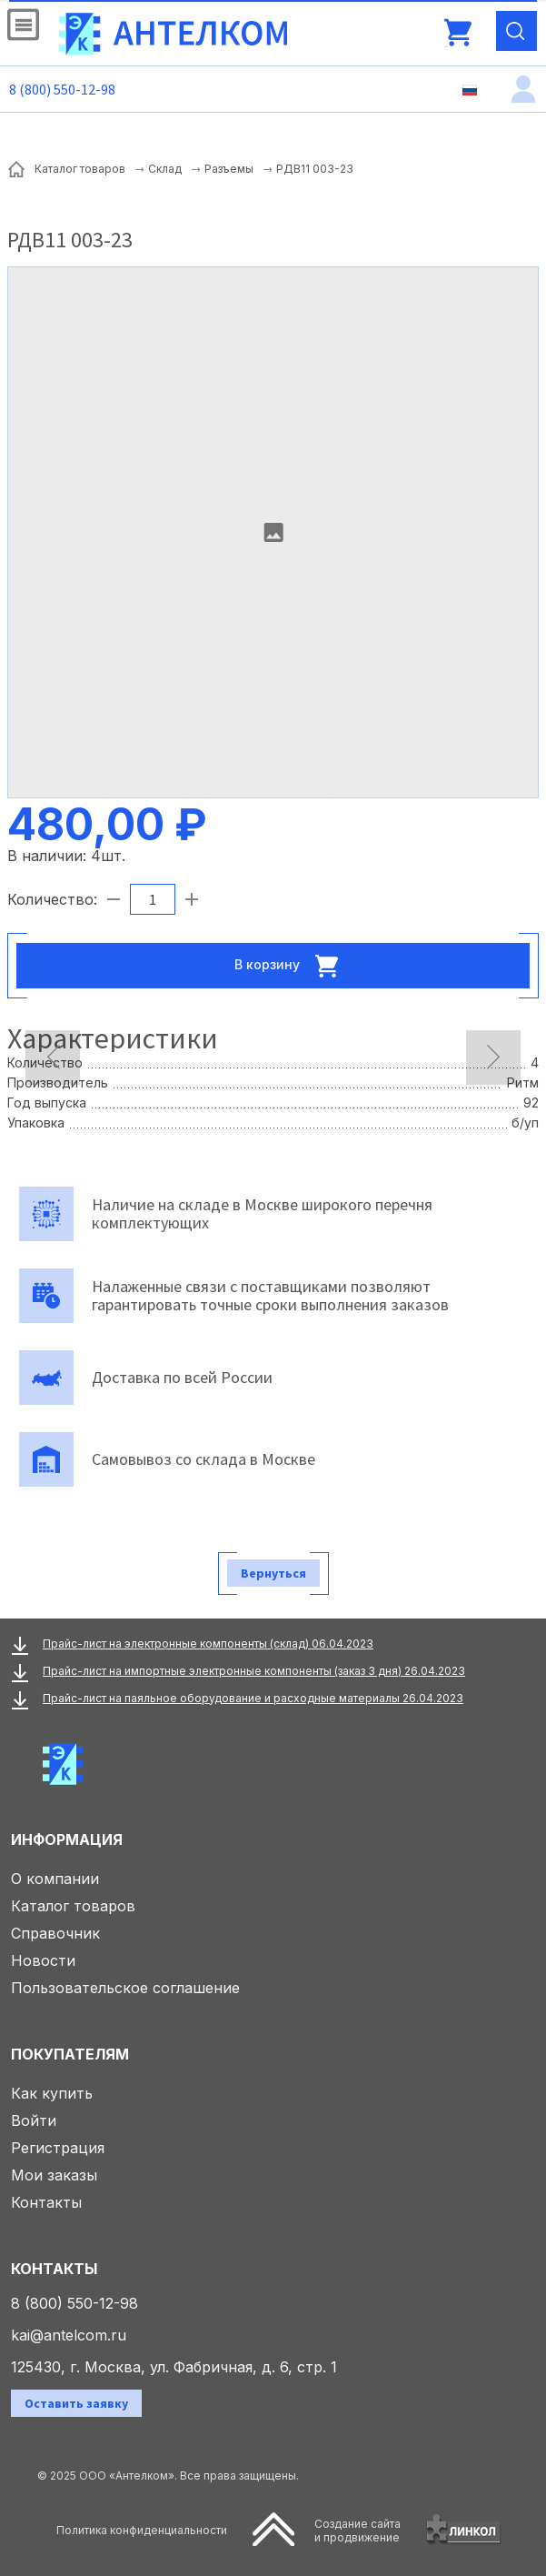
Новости (43, 1960)
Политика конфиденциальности (141, 2530)
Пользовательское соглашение (125, 1988)
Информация (67, 1839)
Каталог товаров (73, 1906)
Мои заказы (54, 2175)
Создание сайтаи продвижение (357, 2530)
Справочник (55, 1933)
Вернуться (273, 1573)
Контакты (46, 2202)
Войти (33, 2120)
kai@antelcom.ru (68, 2335)
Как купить (52, 2093)
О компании (55, 1878)
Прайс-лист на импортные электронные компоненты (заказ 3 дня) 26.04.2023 (254, 1671)
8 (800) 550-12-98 (62, 89)
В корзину (291, 965)
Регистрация (57, 2148)
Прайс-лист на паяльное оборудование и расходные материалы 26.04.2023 (253, 1698)
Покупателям (70, 2054)
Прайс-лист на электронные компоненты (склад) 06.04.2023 (208, 1643)
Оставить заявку (76, 2403)
